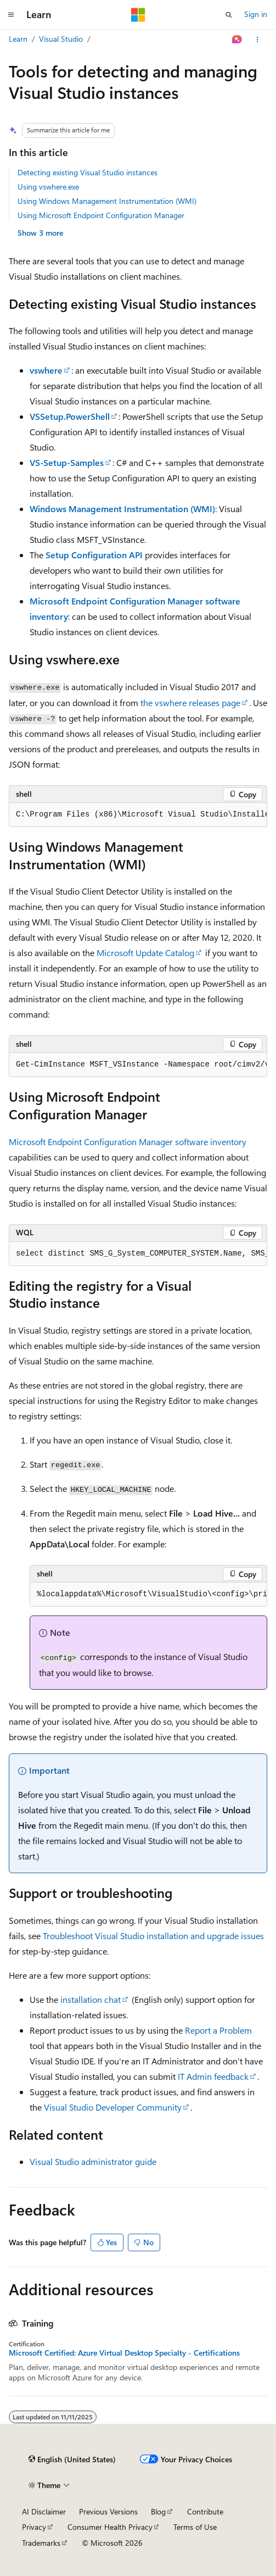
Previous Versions (108, 2511)
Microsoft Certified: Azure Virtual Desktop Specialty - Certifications (124, 2353)
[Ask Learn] (237, 39)
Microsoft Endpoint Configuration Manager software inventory (127, 1141)
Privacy (34, 2527)
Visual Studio (61, 39)
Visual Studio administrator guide (93, 2161)
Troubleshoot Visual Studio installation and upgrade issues (153, 1935)
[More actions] (257, 39)
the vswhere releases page (190, 702)
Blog (158, 2511)
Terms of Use (195, 2527)
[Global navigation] (11, 15)
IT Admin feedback (213, 2076)
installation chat (90, 1999)
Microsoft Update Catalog (145, 952)
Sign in (255, 14)
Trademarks (41, 2543)
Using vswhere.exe (48, 186)
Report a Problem (218, 2030)
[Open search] (229, 15)
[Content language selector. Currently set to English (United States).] (72, 2459)
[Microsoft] (138, 15)
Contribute (205, 2511)
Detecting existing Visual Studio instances (87, 172)
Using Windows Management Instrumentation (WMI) (107, 201)
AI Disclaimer (44, 2511)
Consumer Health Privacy (110, 2527)
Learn (18, 39)
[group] (138, 815)
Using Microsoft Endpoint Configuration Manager (101, 215)
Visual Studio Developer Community (113, 2107)
